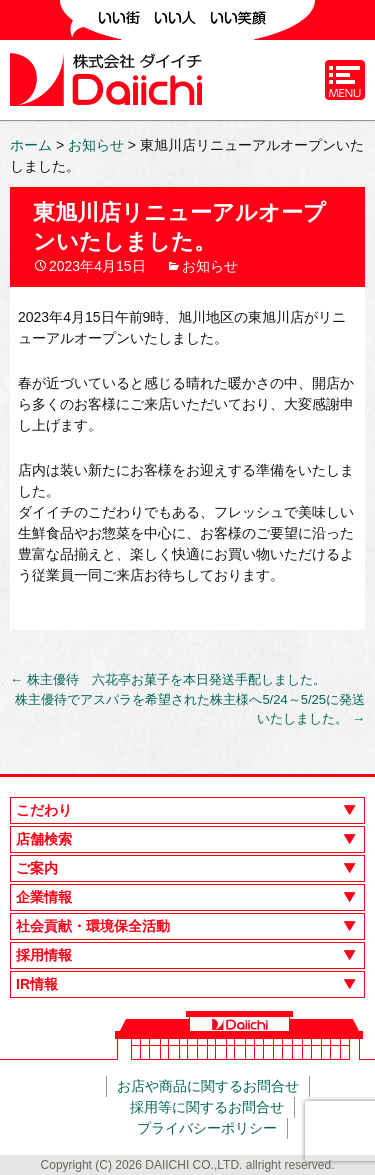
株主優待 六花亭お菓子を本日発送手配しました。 (168, 679)
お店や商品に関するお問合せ (208, 1086)
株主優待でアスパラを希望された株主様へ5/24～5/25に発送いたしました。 (190, 709)
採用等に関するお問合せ (207, 1107)
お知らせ (210, 266)
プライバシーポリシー (207, 1128)
